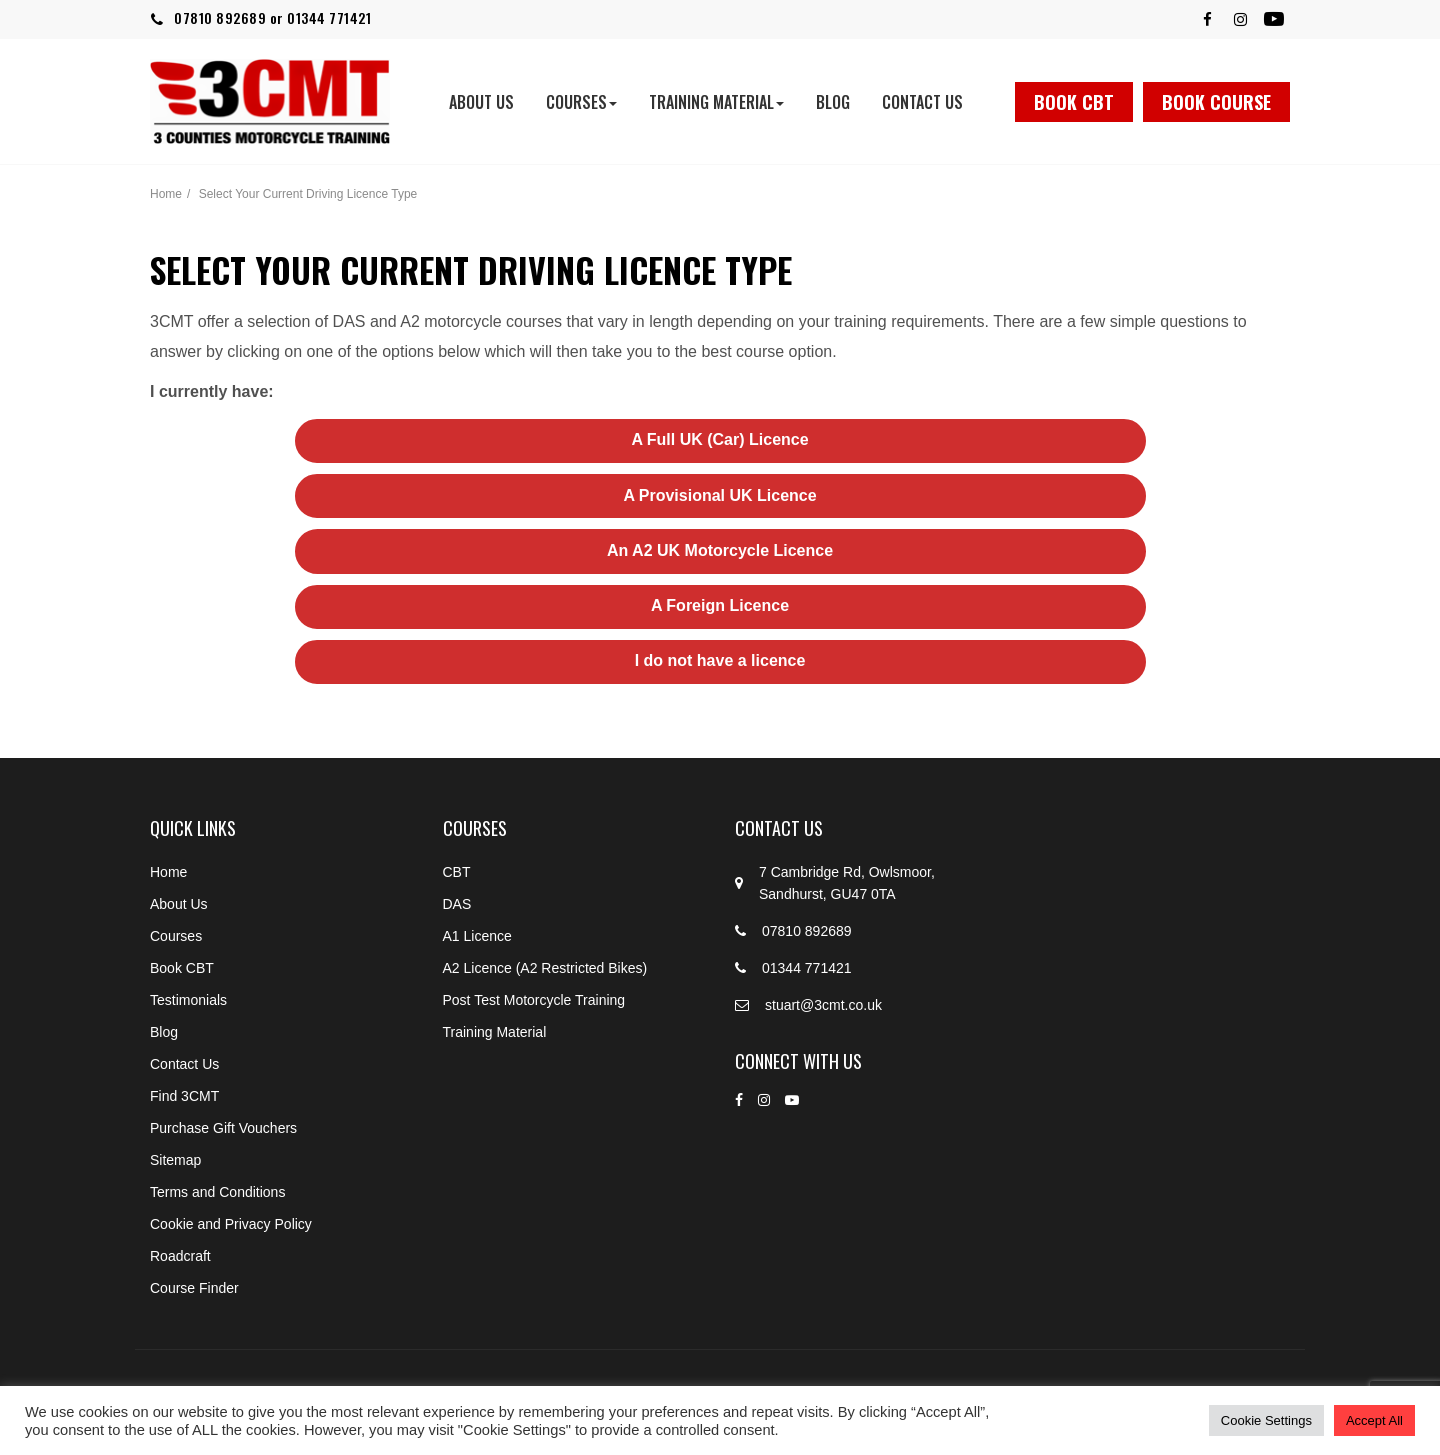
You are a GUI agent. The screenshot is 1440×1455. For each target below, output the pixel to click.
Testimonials (188, 1000)
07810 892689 (220, 17)
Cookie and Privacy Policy (231, 1224)
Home (166, 194)
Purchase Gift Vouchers (223, 1128)
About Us (481, 102)
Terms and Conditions (217, 1192)
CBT (457, 872)
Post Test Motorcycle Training (534, 1000)
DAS (457, 904)
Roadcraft (180, 1256)
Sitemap (175, 1160)
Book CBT (1074, 102)
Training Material (716, 102)
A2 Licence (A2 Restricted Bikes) (545, 968)
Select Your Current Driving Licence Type (308, 194)
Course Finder (194, 1288)
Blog (833, 102)
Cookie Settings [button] (1266, 1420)
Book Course (1216, 102)
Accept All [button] (1374, 1420)
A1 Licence (477, 936)
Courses (581, 102)
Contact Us (922, 102)
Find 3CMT (184, 1096)
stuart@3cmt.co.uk (823, 1005)
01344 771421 (329, 17)
